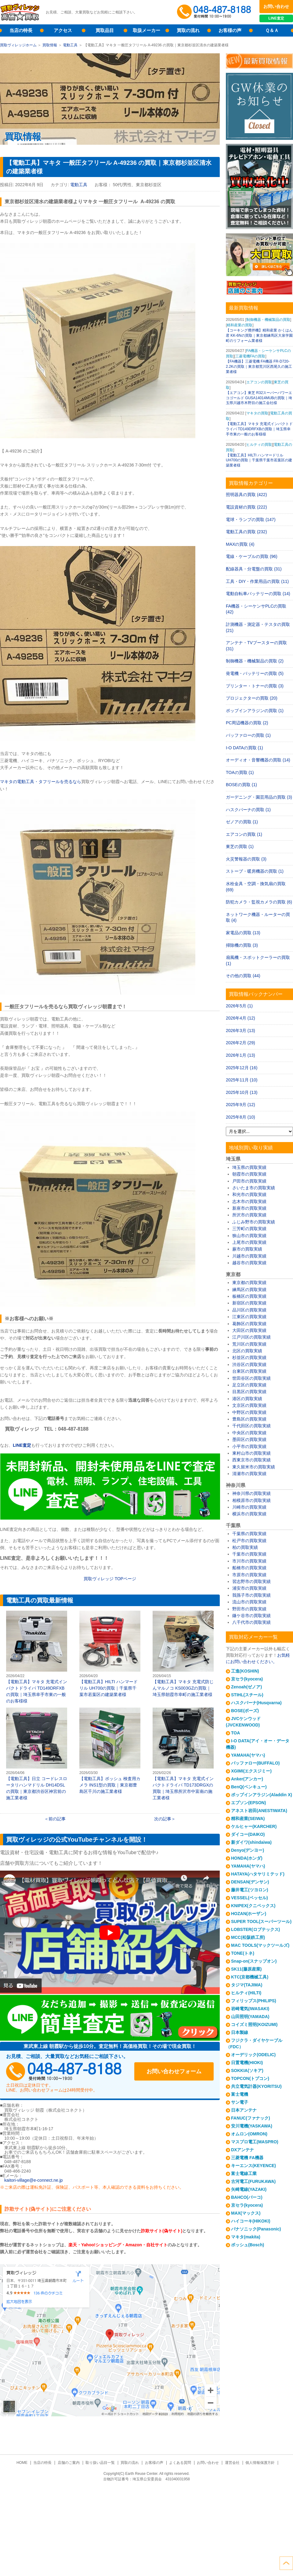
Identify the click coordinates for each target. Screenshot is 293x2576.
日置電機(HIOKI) (247, 2062)
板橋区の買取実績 (249, 1296)
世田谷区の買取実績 (251, 1378)
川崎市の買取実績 (249, 1507)
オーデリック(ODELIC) (253, 2054)
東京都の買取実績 (249, 1282)
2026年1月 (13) (240, 1055)
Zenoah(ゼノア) (246, 1686)
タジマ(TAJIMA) (246, 1984)
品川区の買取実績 (249, 1310)
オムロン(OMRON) (249, 2133)
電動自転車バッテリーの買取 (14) (258, 593)
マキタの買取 (257, 413)
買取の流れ (188, 30)
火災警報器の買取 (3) (246, 859)
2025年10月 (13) (242, 1092)
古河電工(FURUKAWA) (253, 2181)
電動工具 (70, 45)
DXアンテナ (242, 2149)
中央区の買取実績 (249, 1432)
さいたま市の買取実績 (253, 1187)
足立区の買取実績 (249, 1384)
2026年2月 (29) (240, 1042)
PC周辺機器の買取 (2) (247, 722)
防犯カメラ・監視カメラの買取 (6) (259, 901)
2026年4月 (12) (240, 1018)
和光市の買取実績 (249, 1194)
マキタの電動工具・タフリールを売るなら (40, 781)
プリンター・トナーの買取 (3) (255, 685)
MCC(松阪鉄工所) (248, 1937)
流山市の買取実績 (249, 1601)
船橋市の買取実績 (249, 1567)
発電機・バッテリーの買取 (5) (255, 673)
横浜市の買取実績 (249, 1513)
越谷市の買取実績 (249, 1262)
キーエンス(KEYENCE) (253, 2165)
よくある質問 (180, 2463)
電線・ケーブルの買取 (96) (251, 556)
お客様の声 (230, 30)
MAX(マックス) (245, 2213)
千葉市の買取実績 (249, 1554)
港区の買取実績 (247, 1398)
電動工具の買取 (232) (246, 531)
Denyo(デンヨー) (247, 1850)
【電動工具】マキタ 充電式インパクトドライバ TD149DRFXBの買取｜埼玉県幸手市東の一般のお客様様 (36, 1657)
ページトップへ (286, 2563)
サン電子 (239, 2102)
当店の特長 (20, 30)
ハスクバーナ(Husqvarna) (256, 1702)
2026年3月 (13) (240, 1030)
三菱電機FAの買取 (250, 356)
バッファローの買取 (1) (248, 735)
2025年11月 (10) (242, 1079)
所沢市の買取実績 (249, 1214)
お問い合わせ (276, 6)
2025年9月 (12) (240, 1104)
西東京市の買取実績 (251, 1459)
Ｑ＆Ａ (272, 30)
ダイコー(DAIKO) (248, 1834)
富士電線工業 (244, 2173)
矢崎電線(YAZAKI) (248, 2189)
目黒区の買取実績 (249, 1391)
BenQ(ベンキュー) (249, 1786)
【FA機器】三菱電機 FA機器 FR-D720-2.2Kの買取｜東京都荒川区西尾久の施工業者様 (259, 366)
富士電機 (239, 2094)
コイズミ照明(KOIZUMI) (254, 2024)
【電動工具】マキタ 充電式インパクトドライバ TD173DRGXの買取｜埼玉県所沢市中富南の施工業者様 (183, 1754)
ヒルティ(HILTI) (246, 1992)
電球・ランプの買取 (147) (251, 519)
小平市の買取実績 (249, 1446)
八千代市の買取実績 (251, 1622)
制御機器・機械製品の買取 (268, 320)
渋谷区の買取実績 (249, 1364)
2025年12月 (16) (242, 1067)
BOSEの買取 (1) (241, 784)
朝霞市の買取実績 (249, 1174)
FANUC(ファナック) (250, 2118)
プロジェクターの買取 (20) (251, 698)
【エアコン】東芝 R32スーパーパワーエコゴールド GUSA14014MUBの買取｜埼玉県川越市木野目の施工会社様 (259, 398)
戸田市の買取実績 (249, 1181)
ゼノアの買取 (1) (242, 821)
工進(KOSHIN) (245, 1671)
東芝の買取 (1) (240, 846)
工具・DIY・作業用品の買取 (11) (257, 581)
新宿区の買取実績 (249, 1302)
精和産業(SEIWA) (248, 1818)
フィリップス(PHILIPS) (253, 2000)
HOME (21, 2463)
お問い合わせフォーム (173, 2071)
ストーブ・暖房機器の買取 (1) (255, 871)
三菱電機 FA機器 (247, 2157)
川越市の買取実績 (249, 1256)
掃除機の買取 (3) (242, 945)
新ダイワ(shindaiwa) (251, 1842)
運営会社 (232, 2463)
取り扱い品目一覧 (100, 2463)
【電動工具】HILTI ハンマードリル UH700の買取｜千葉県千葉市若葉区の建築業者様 (109, 1654)
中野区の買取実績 (249, 1412)
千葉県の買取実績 (249, 1533)
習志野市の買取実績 (251, 1581)
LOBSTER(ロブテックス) (255, 1929)
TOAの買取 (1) (240, 772)
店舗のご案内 (69, 2463)
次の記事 (162, 1818)
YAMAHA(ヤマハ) (248, 1755)
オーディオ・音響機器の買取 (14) (258, 760)
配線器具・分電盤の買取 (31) (254, 568)
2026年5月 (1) (239, 1005)
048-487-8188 (64, 2071)
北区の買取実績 (247, 1350)
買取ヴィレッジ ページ (110, 1578)
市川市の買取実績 (249, 1561)
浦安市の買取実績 (249, 1588)
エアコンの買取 (259, 382)
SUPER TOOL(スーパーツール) (261, 1921)
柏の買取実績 (245, 1547)
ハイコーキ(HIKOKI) (250, 2221)
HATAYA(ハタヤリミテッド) (257, 1874)
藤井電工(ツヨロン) (249, 1889)
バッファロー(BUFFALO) (255, 1763)
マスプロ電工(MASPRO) (254, 2141)
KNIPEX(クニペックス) (253, 1905)
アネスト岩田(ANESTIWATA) (259, 1810)
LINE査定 (276, 18)
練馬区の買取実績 (249, 1289)
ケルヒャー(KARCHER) (254, 1826)
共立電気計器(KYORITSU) (256, 2086)
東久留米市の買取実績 (253, 1466)
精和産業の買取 (239, 325)
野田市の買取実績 (249, 1608)
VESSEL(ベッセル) (249, 1897)
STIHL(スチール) (247, 1694)
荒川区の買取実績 (249, 1344)
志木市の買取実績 (249, 1201)
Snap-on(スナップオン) (254, 1961)
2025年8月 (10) (240, 1117)
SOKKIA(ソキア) (247, 2070)
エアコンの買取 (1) (244, 834)
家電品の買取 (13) (243, 932)
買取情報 (49, 45)
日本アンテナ (244, 2110)
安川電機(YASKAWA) (251, 2126)
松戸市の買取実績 (249, 1540)
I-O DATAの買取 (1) (244, 747)
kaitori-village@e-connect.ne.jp (33, 2180)
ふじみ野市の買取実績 (253, 1221)
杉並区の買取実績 (249, 1357)
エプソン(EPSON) (248, 1802)
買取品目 (105, 30)
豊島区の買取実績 (249, 1419)
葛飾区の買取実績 (249, 1323)
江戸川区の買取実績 (251, 1337)
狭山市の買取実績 (249, 1235)
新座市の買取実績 (249, 1208)
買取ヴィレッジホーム (18, 45)
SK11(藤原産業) (246, 1969)
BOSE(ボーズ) (245, 1710)
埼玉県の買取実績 (249, 1167)
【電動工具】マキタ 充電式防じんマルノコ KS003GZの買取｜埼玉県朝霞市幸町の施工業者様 (183, 1654)
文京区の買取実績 (249, 1405)
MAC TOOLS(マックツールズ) (260, 1945)
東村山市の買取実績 (251, 1453)
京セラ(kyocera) (247, 1679)
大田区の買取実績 (249, 1330)
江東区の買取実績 (249, 1316)
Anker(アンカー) (247, 1778)
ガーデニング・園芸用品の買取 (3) (259, 797)
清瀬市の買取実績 (249, 1473)
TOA (235, 1732)
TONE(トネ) (242, 1953)
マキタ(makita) (245, 2236)
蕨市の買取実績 (247, 1249)
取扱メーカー (146, 30)
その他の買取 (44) (243, 975)
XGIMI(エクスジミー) (251, 1771)
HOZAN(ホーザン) (248, 1913)
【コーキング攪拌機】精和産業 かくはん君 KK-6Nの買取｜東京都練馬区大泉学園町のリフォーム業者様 (259, 335)
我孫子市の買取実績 (251, 1595)
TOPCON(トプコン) (250, 2078)
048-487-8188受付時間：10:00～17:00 (215, 12)
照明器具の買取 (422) (246, 494)
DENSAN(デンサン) (250, 1881)
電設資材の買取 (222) (246, 507)
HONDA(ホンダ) (246, 1858)
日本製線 (239, 2032)
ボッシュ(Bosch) (247, 2244)
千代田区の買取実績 (251, 1425)
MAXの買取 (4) (240, 544)
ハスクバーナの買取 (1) (248, 809)
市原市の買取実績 (249, 1574)
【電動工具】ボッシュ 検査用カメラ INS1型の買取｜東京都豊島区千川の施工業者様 (109, 1751)
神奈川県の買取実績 (251, 1493)
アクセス (63, 30)
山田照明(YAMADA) (250, 2016)
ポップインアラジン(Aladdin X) (261, 1794)
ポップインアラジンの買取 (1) (255, 710)
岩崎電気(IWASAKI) (250, 2008)
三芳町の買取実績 (249, 1228)
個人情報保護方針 (260, 2463)
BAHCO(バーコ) (246, 2197)
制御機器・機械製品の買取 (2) (255, 660)
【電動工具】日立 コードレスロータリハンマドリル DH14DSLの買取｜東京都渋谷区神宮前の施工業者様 (36, 1754)
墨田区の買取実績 (249, 1439)
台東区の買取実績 (249, 1371)
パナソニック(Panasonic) (256, 2229)
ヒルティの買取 (259, 444)
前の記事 (57, 1818)
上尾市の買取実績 (249, 1242)
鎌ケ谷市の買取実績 (251, 1615)
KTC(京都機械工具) (249, 1977)
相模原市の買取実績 (251, 1500)
